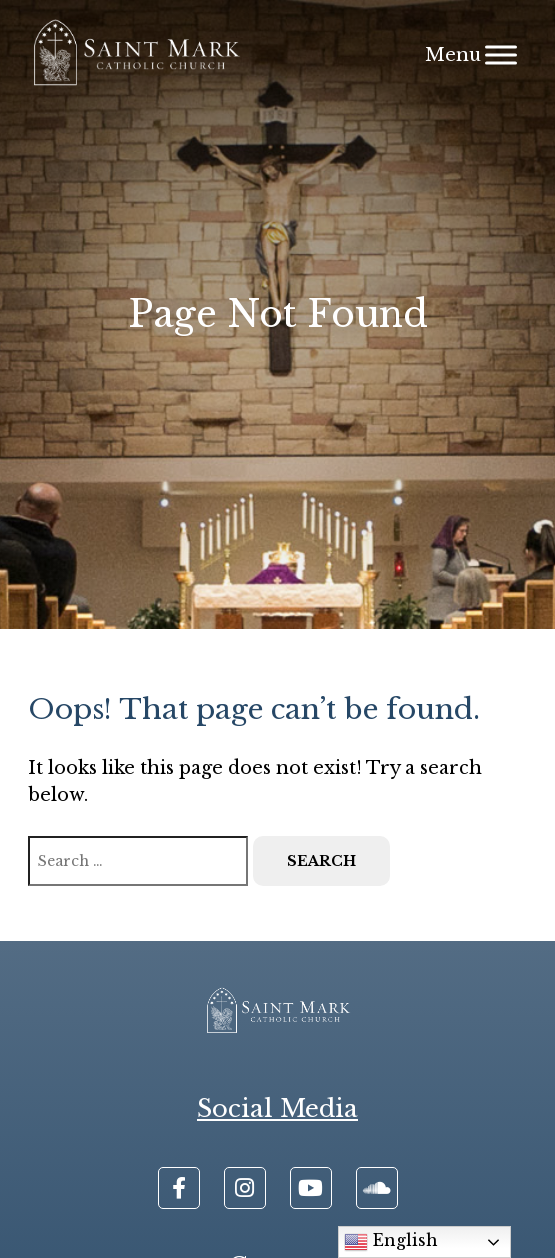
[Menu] (501, 54)
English (391, 1242)
